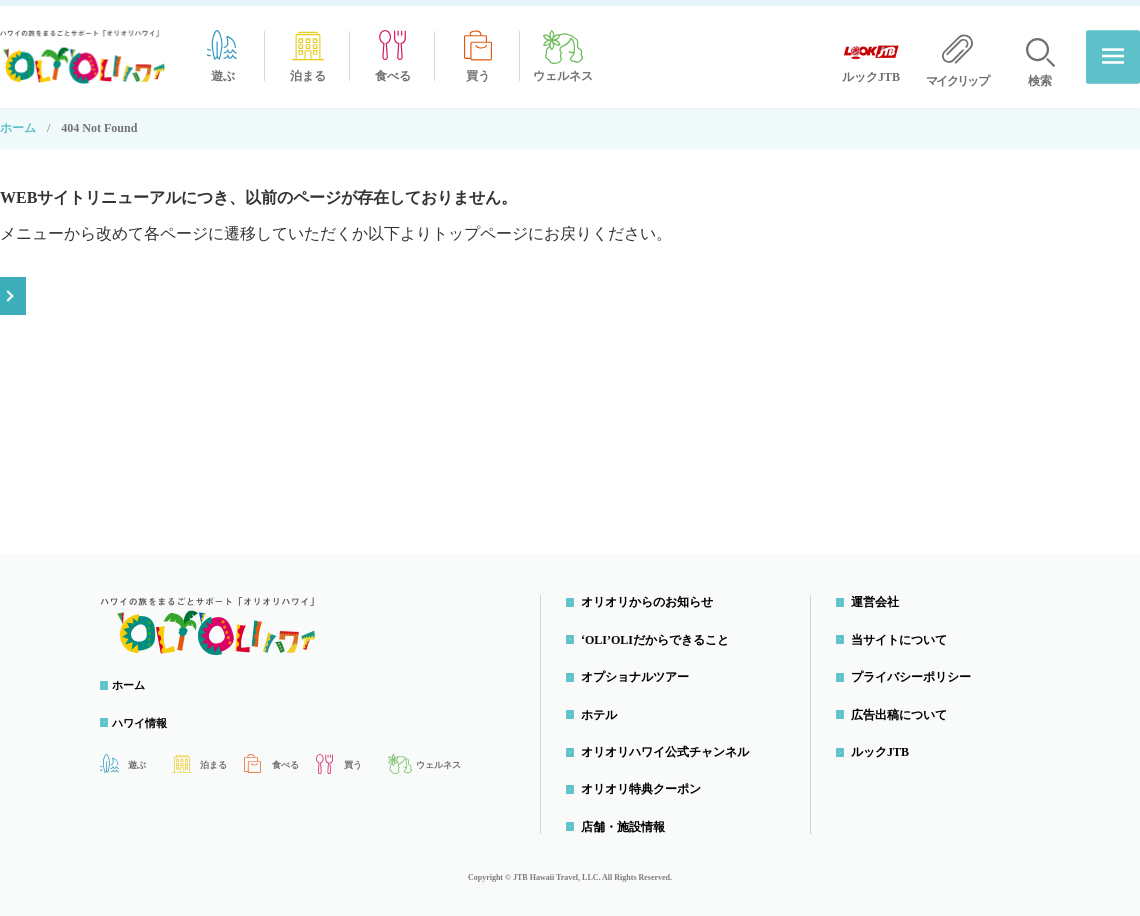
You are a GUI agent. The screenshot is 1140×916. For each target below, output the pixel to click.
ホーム (18, 122)
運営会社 (880, 596)
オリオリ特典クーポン (646, 783)
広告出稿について (904, 708)
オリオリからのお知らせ (652, 596)
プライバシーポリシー (916, 671)
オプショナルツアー (640, 671)
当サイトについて (904, 634)
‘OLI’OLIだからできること (660, 634)
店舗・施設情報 (628, 821)
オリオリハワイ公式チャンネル (670, 746)
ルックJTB (885, 746)
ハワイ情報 (150, 717)
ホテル (604, 708)
